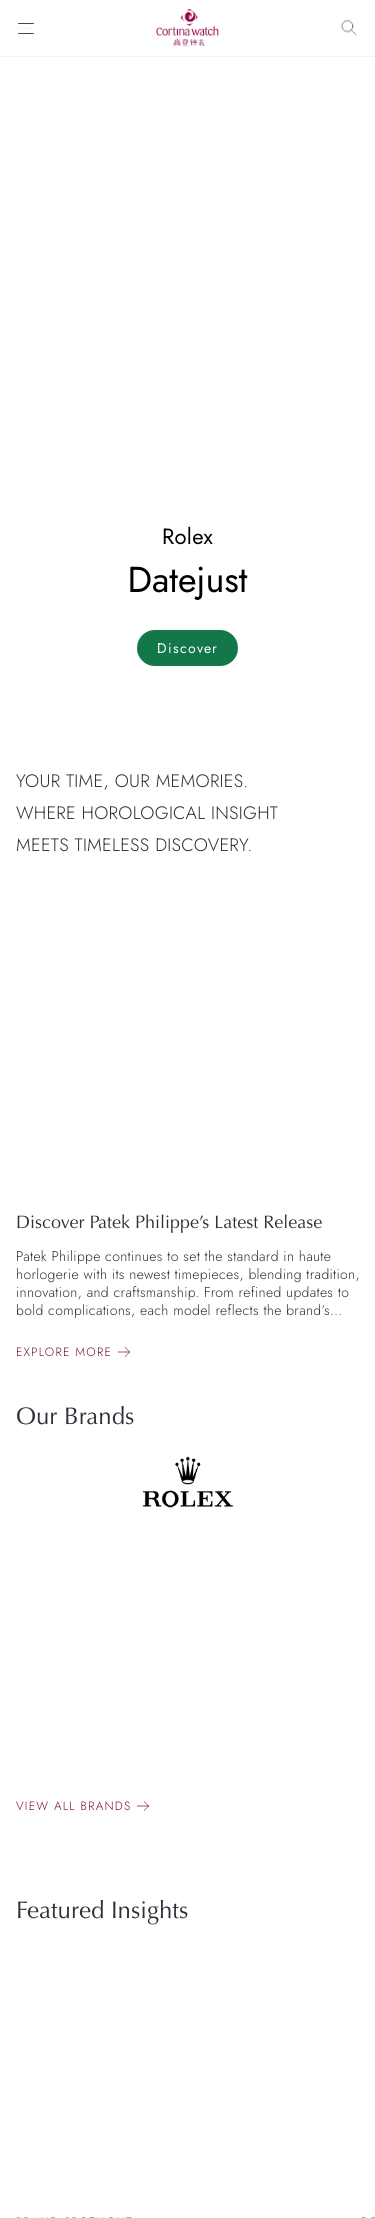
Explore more (64, 1352)
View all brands (73, 1806)
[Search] (349, 28)
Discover (187, 648)
